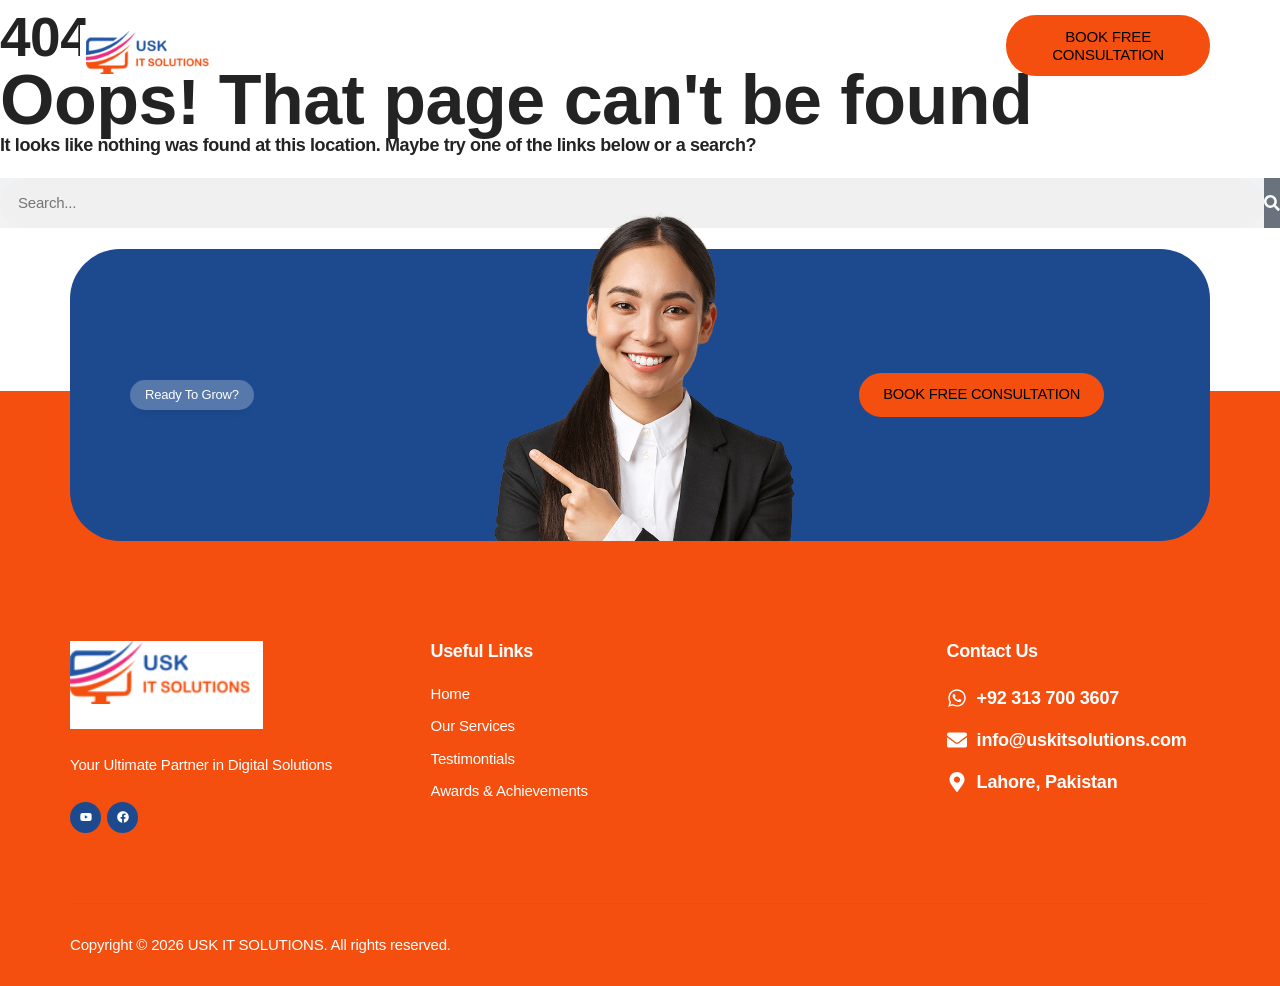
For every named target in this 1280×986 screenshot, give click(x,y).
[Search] (1272, 203)
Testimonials (612, 35)
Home (388, 35)
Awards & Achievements (770, 35)
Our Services (490, 35)
